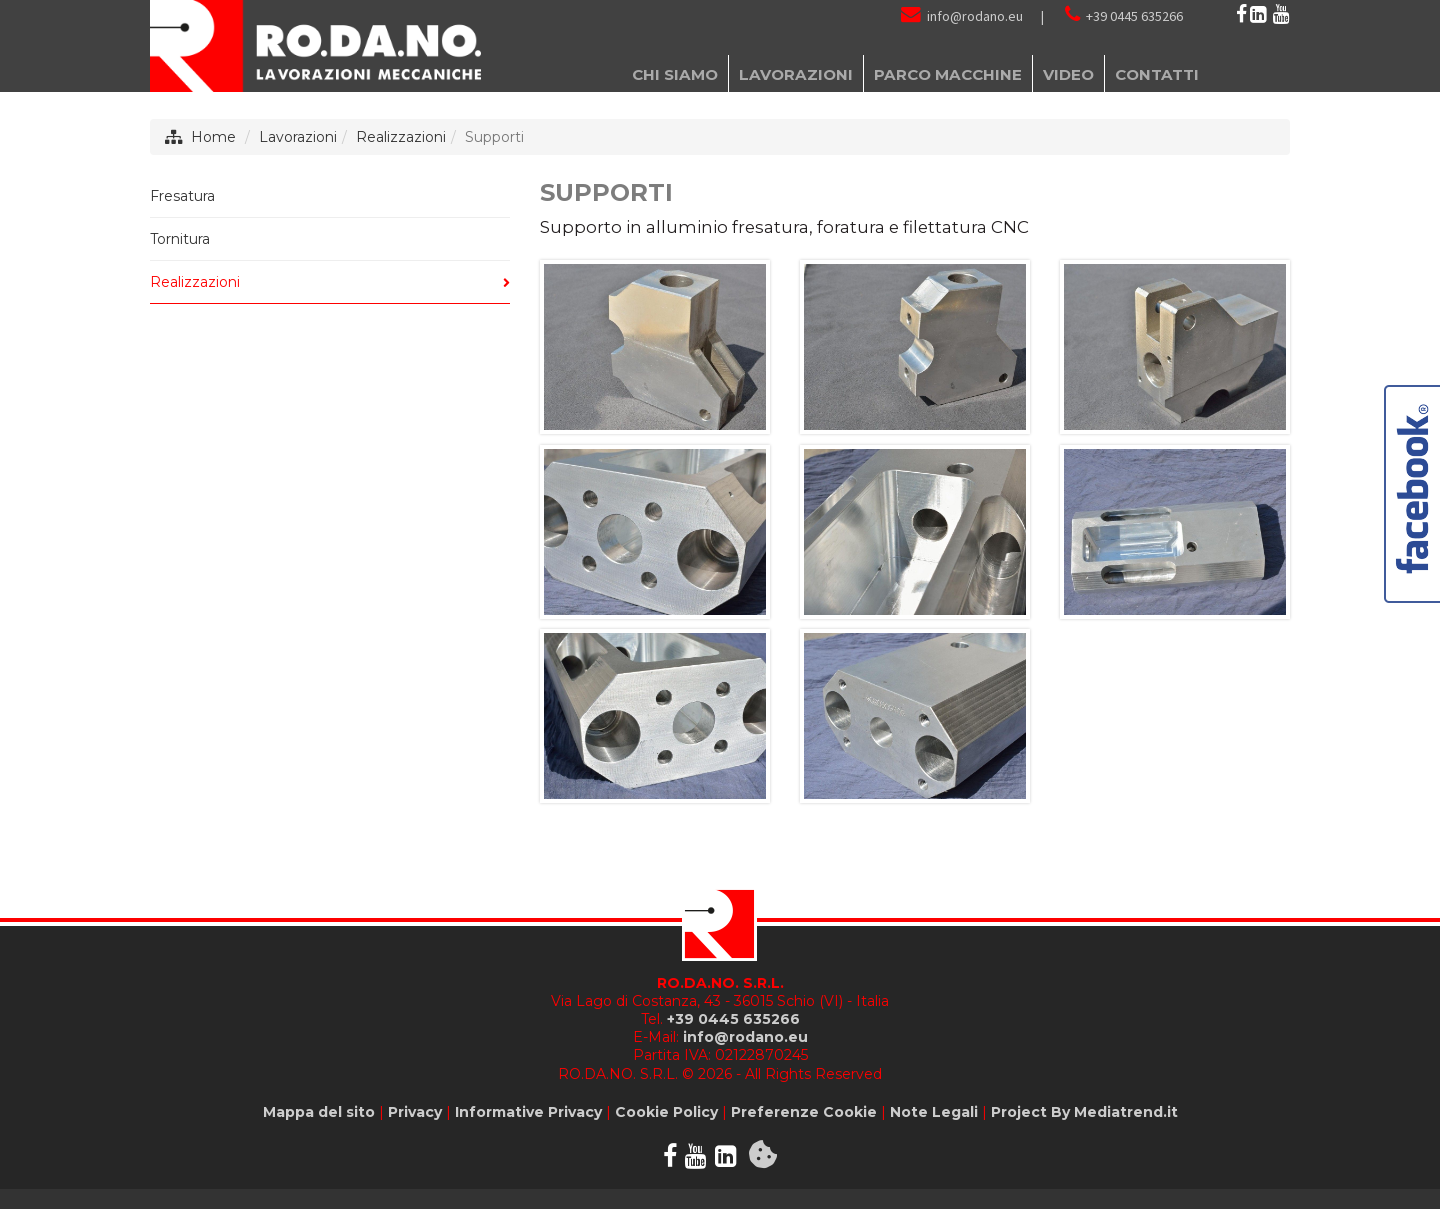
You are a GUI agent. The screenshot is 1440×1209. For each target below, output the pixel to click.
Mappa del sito (319, 1112)
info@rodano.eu (975, 16)
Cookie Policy (666, 1112)
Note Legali (934, 1112)
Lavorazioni (298, 137)
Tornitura (180, 239)
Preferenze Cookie (804, 1112)
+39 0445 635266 (1134, 16)
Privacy (415, 1112)
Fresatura (182, 196)
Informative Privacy (528, 1112)
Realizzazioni (401, 137)
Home (213, 137)
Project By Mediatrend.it (1084, 1112)
